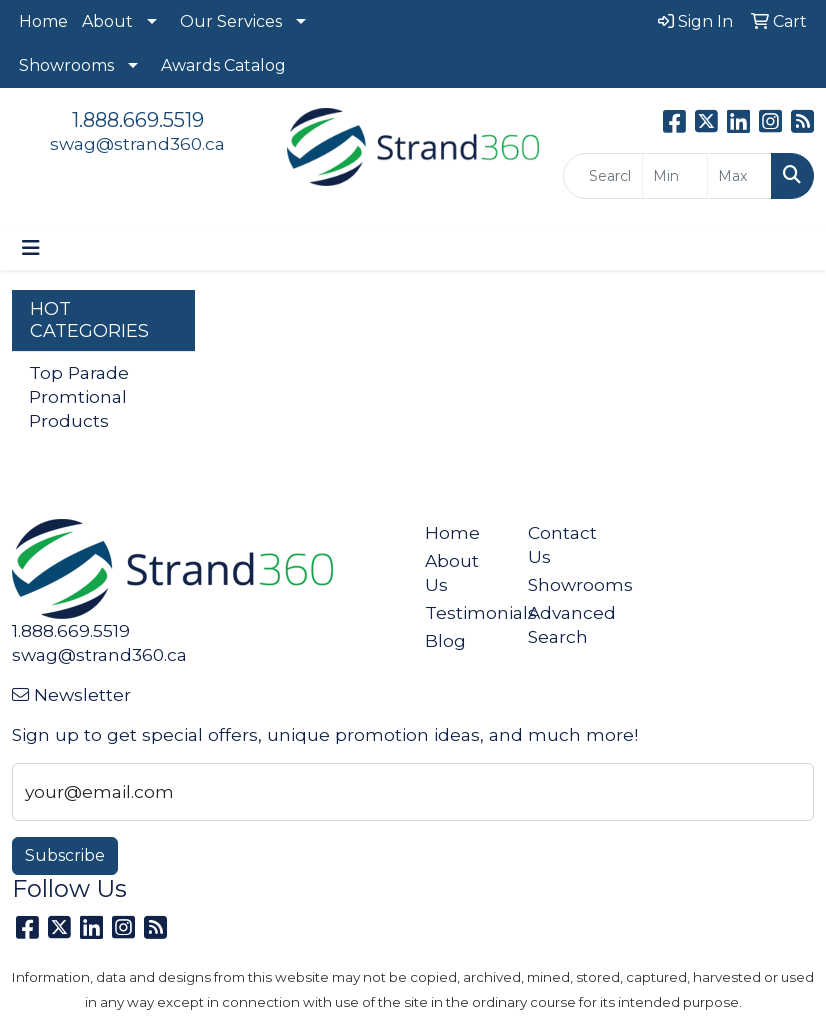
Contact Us (562, 544)
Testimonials (464, 612)
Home (43, 21)
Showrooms (66, 65)
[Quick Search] (603, 176)
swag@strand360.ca (137, 143)
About (107, 21)
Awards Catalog (223, 65)
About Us (452, 572)
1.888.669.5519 (138, 120)
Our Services (231, 21)
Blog (445, 640)
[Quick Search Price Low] (674, 176)
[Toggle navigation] (31, 248)
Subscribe (65, 855)
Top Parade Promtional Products (79, 396)
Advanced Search (567, 624)
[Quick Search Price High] (739, 176)
